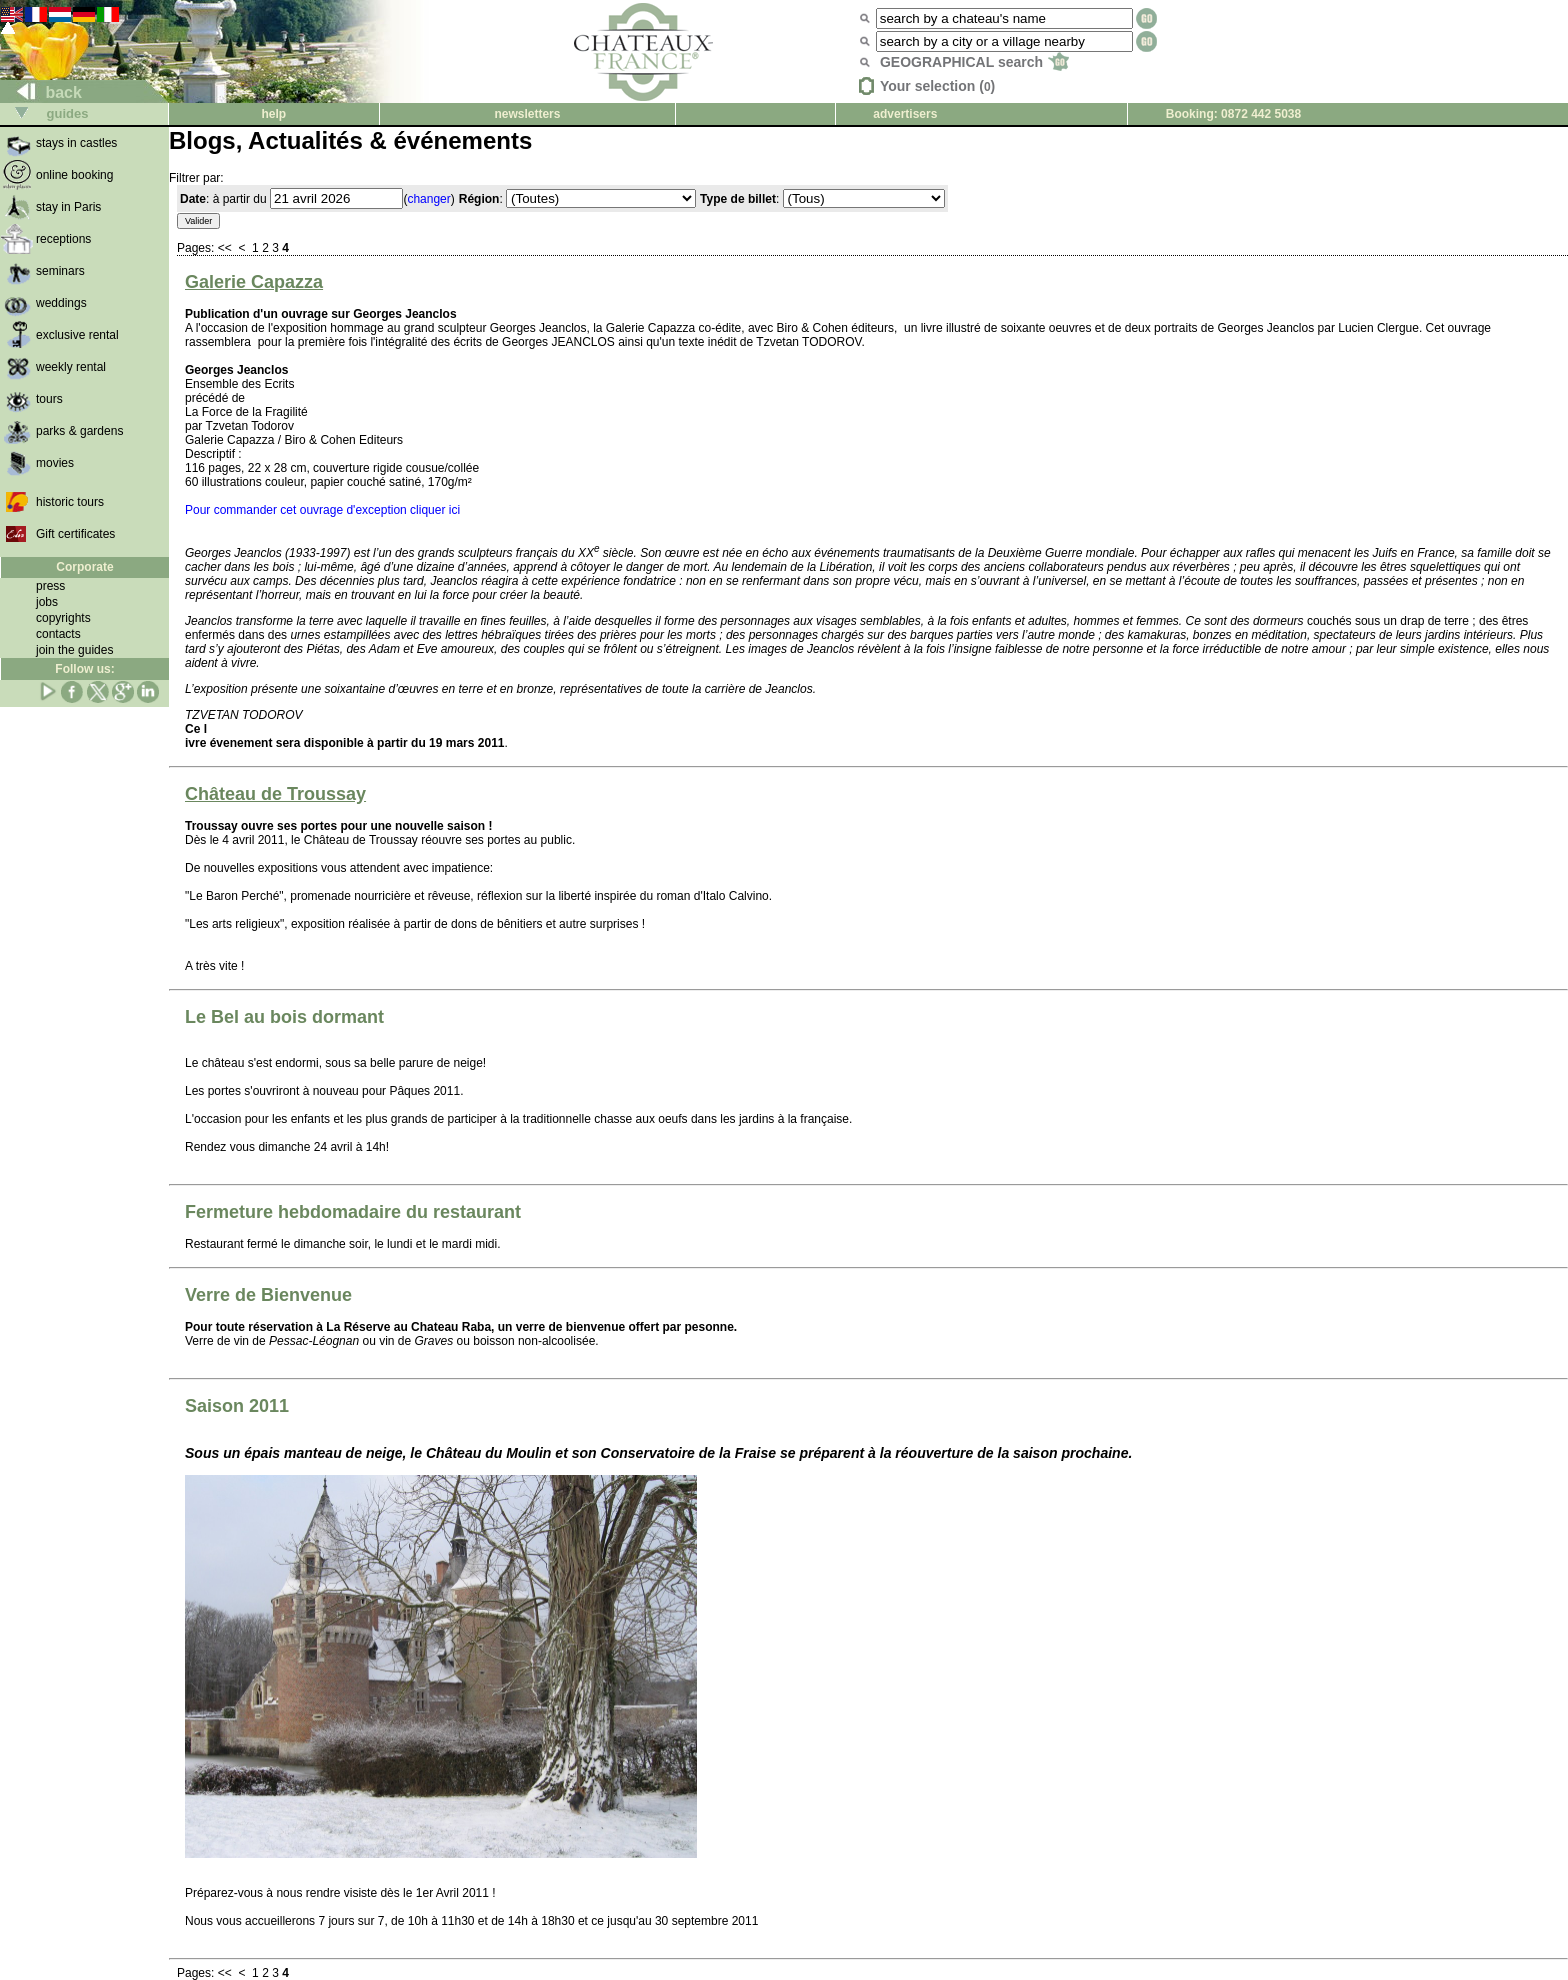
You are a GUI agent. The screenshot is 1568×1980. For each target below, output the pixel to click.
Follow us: (84, 669)
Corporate (84, 567)
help (273, 114)
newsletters (527, 114)
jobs (47, 602)
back (41, 92)
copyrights (63, 618)
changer (428, 199)
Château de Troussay (275, 794)
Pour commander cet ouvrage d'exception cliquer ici (322, 510)
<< (226, 248)
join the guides (74, 650)
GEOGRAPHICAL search (974, 62)
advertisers (905, 114)
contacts (58, 634)
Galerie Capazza (254, 282)
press (50, 586)
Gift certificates (75, 534)
